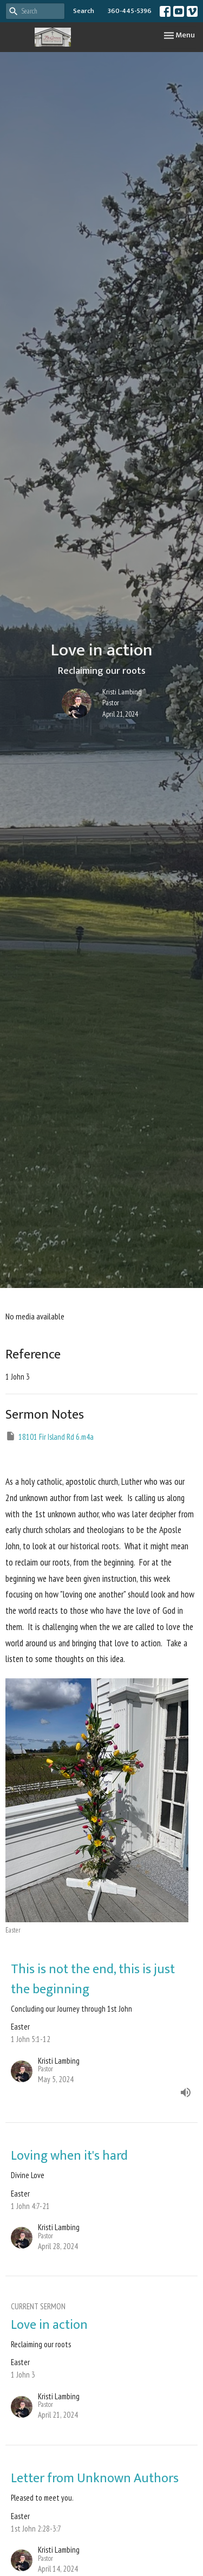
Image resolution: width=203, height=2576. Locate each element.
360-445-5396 (130, 11)
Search (83, 11)
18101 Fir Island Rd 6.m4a (49, 1436)
